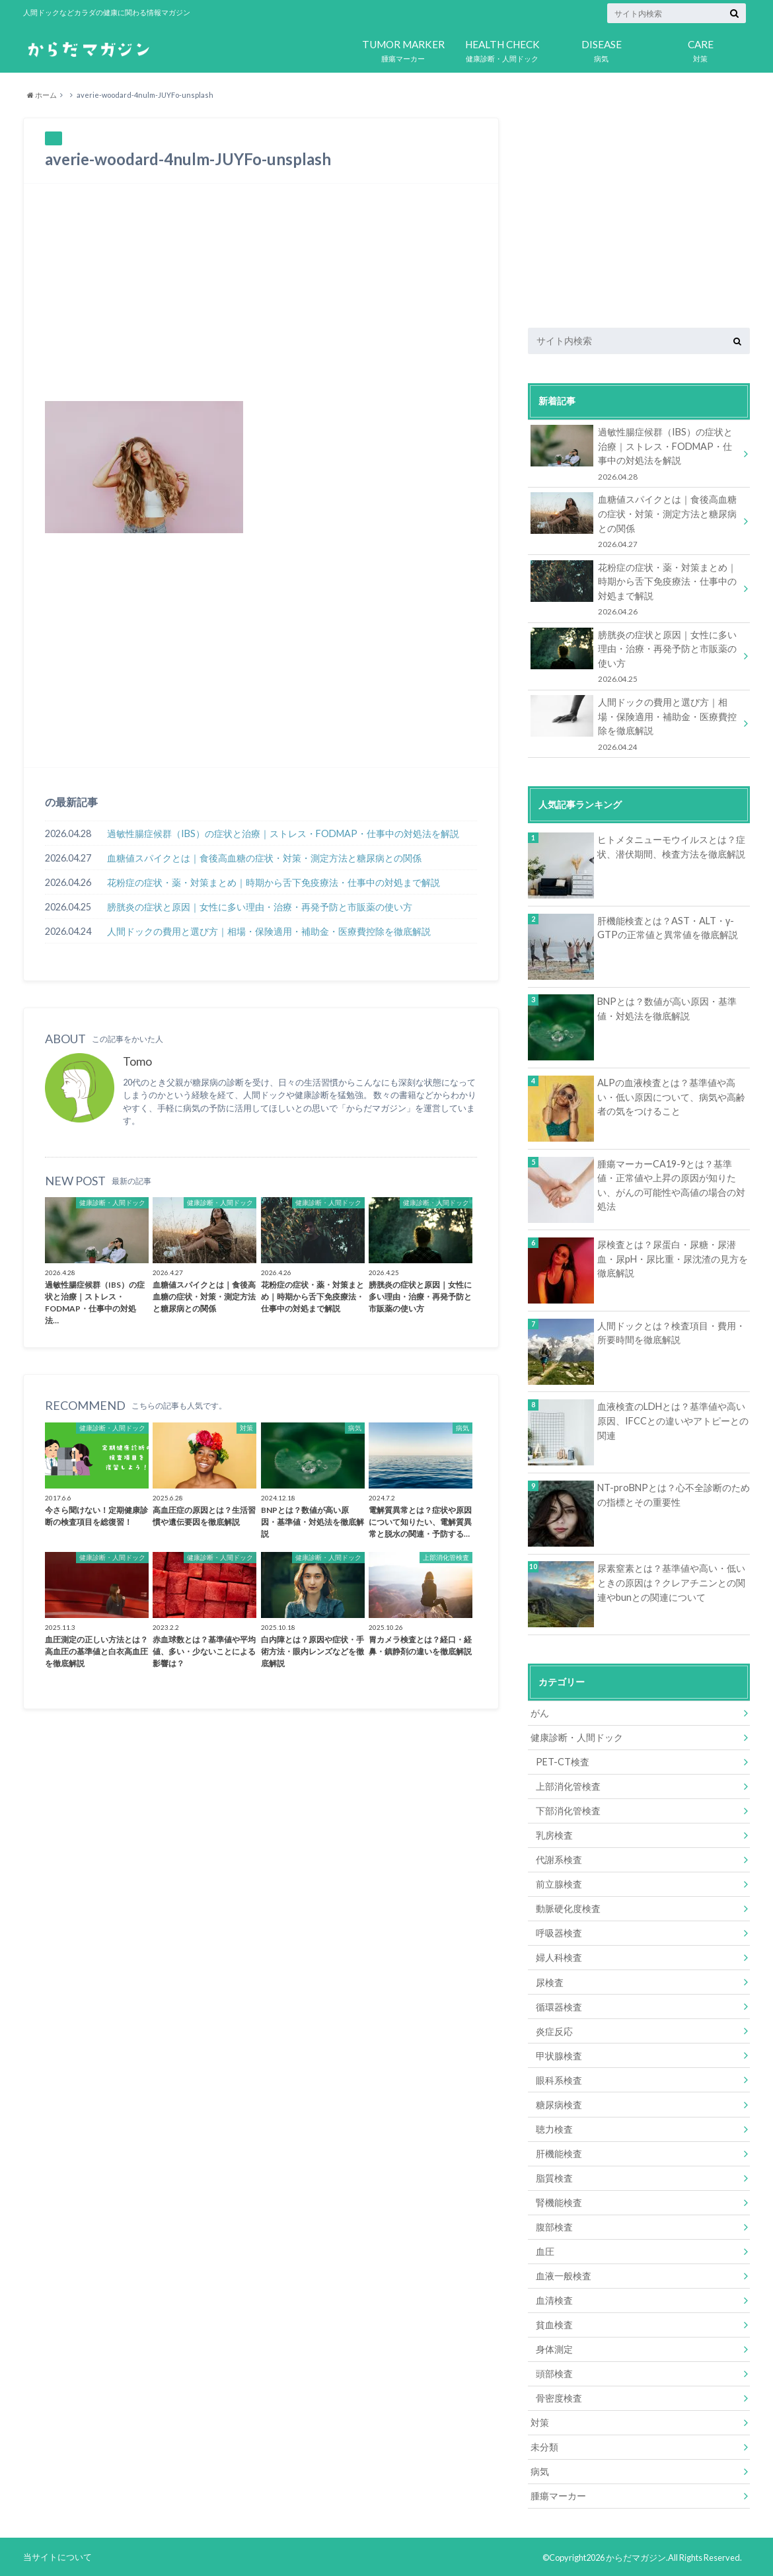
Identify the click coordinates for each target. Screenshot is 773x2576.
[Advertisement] (261, 292)
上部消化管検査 (568, 1785)
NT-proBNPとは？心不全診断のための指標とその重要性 (673, 1494)
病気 (601, 48)
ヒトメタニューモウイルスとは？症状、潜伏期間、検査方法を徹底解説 (671, 846)
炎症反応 (554, 2030)
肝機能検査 (559, 2152)
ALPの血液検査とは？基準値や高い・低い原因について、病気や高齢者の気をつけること (671, 1096)
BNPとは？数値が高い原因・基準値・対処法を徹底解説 (667, 1008)
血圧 (545, 2250)
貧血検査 (554, 2323)
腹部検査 (554, 2225)
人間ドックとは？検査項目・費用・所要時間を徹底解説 (671, 1332)
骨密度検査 (559, 2396)
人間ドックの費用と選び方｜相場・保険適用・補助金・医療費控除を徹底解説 (269, 931)
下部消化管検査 (568, 1810)
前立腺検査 (559, 1883)
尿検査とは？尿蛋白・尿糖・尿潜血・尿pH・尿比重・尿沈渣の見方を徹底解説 (672, 1258)
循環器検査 (559, 2005)
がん (540, 1712)
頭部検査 (554, 2372)
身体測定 (554, 2347)
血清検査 (554, 2298)
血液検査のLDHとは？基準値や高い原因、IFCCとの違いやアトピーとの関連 (673, 1420)
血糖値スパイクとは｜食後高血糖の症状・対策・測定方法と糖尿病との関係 (264, 858)
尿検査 (550, 1981)
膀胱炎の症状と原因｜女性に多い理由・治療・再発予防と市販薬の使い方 (259, 906)
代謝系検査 (559, 1858)
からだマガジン (636, 2555)
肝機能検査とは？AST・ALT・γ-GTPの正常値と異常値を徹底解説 (667, 927)
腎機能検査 (559, 2201)
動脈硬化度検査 (568, 1907)
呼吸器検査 (559, 1932)
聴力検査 (554, 2127)
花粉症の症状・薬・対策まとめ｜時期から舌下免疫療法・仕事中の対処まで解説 (273, 882)
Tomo (137, 1062)
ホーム (42, 95)
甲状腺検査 (559, 2054)
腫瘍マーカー (403, 48)
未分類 (544, 2445)
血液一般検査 (563, 2274)
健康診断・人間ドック (502, 48)
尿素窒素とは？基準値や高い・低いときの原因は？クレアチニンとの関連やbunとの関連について (671, 1582)
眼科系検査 (559, 2078)
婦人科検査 (559, 1956)
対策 (700, 48)
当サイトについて (57, 2555)
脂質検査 (554, 2176)
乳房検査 (554, 1834)
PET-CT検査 (562, 1761)
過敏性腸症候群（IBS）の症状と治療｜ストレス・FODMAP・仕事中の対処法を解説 (283, 833)
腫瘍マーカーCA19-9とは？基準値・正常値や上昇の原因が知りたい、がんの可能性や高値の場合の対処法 (671, 1185)
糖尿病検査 (559, 2103)
